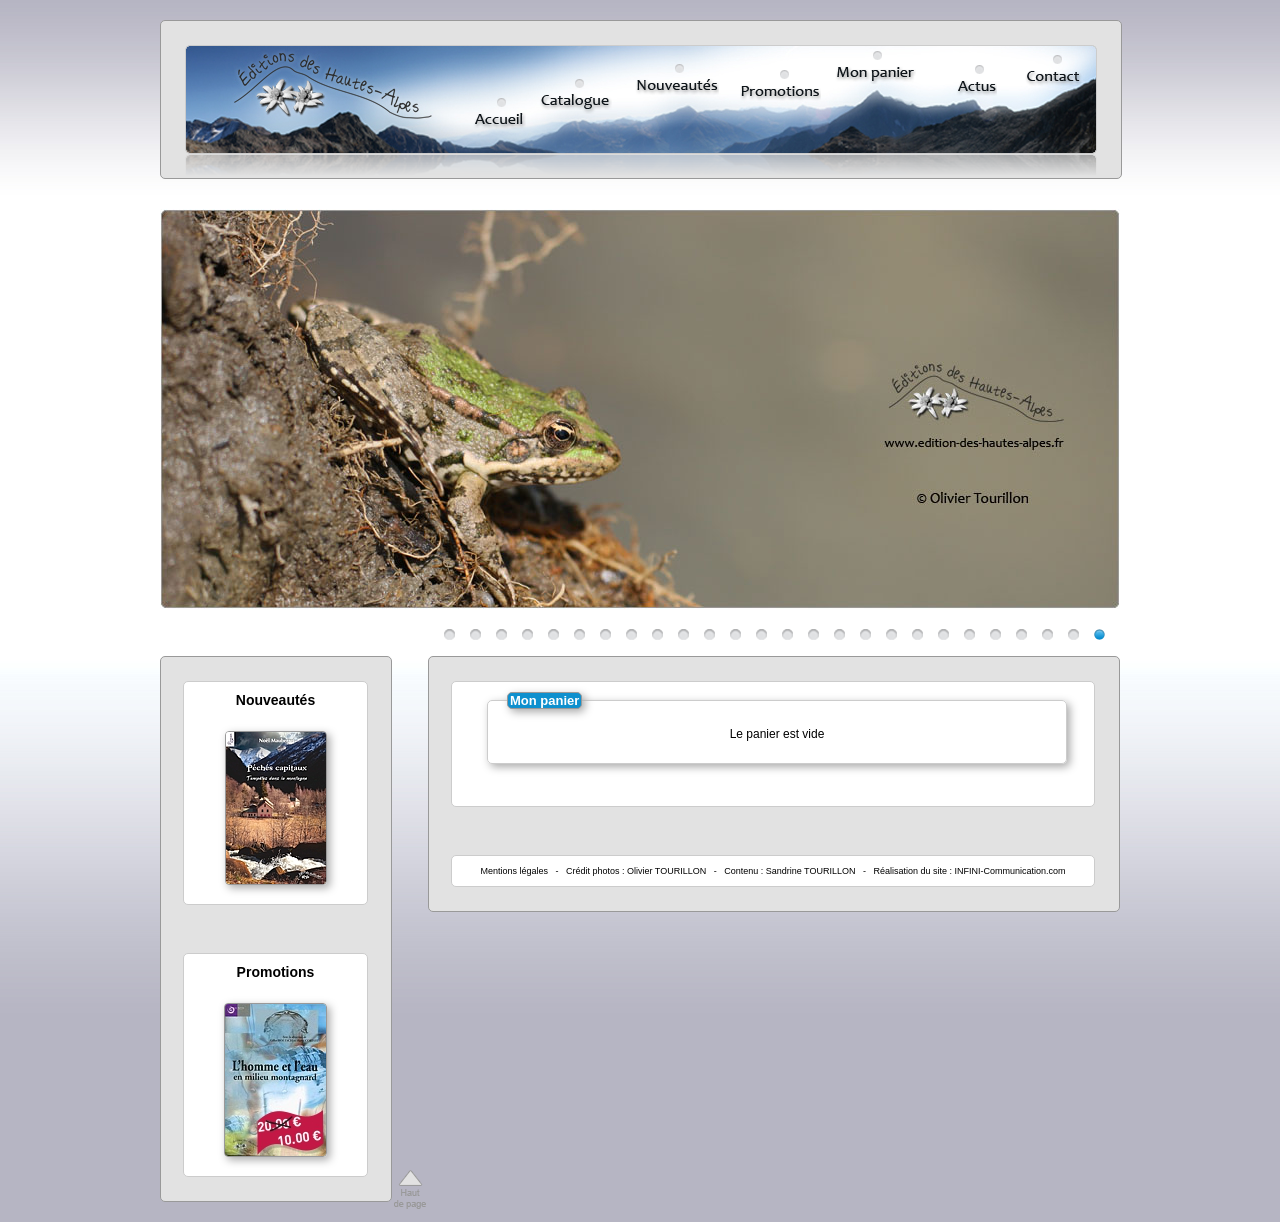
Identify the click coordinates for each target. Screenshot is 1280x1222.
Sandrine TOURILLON (811, 871)
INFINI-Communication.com (1010, 871)
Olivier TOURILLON (666, 871)
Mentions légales (514, 871)
